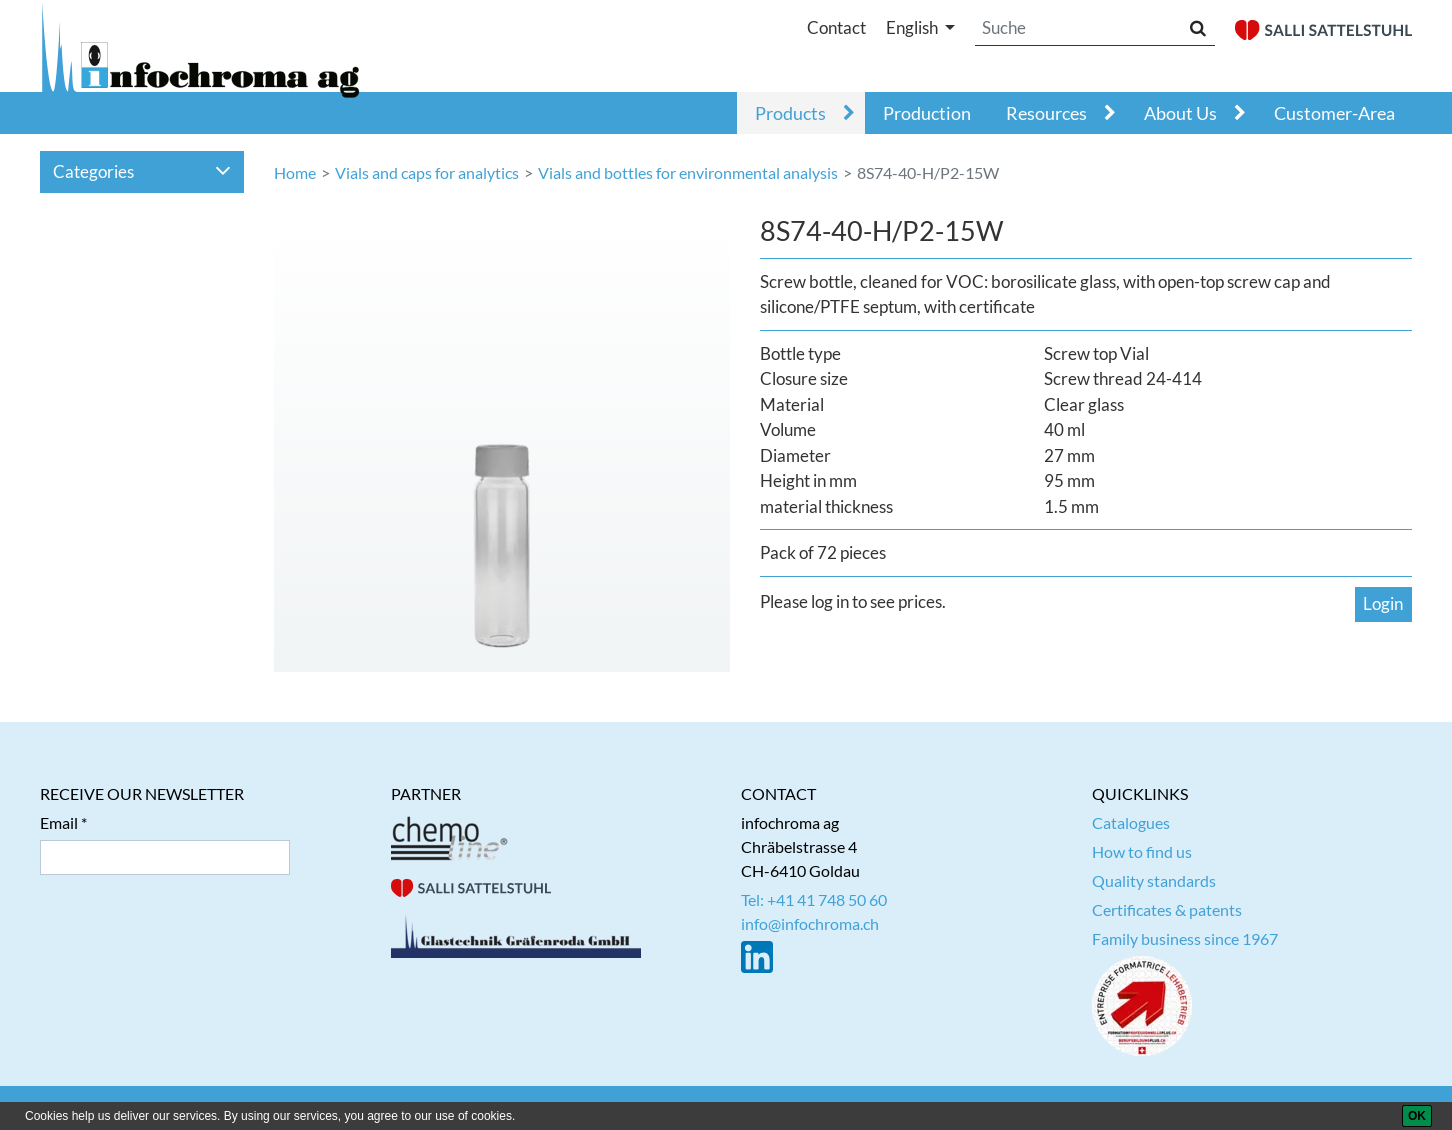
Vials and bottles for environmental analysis (688, 172)
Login (1383, 603)
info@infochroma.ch (810, 923)
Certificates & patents (1167, 909)
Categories (142, 171)
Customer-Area (1334, 113)
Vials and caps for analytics (427, 172)
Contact (836, 27)
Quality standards (1154, 880)
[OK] (1417, 1116)
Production (927, 113)
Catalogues (1131, 822)
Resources (1046, 113)
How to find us (1142, 851)
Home (295, 172)
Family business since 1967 (1185, 938)
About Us (1180, 113)
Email (59, 822)
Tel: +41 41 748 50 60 (814, 899)
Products (790, 113)
